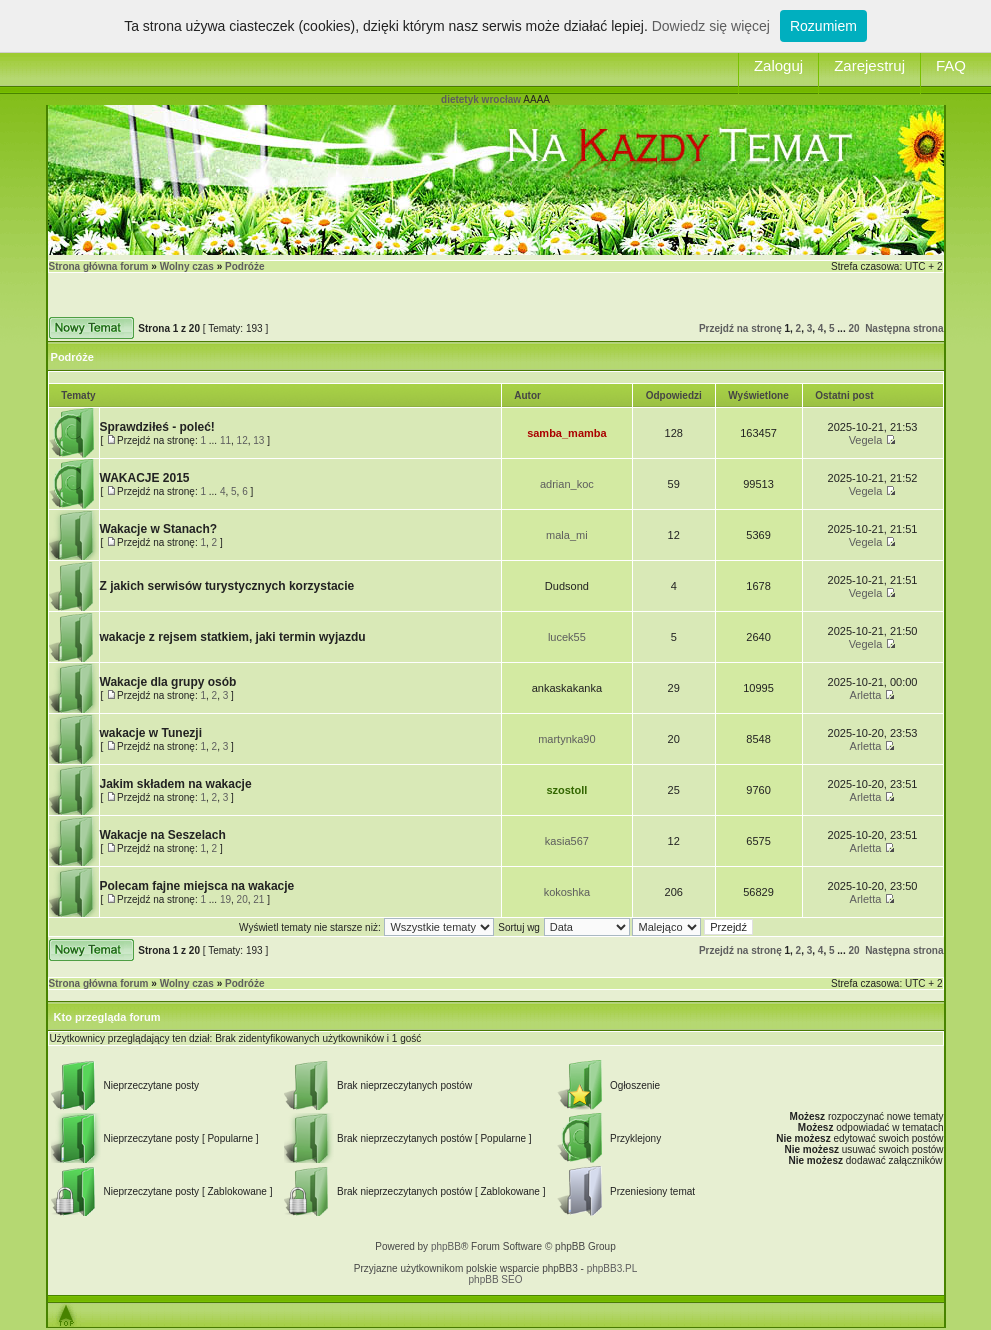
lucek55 (567, 637)
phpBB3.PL (612, 1268)
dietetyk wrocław (481, 99)
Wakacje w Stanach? (159, 529)
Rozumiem (823, 26)
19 (225, 899)
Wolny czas (187, 266)
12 (242, 440)
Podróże (244, 266)
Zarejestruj (869, 65)
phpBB (446, 1246)
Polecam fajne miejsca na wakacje (197, 886)
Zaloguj (778, 65)
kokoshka (567, 892)
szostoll (566, 790)
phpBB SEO (496, 1279)
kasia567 (567, 841)
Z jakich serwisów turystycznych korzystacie (227, 586)
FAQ (951, 65)
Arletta (866, 695)
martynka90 (566, 739)
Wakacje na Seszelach (163, 835)
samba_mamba (567, 433)
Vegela (866, 440)
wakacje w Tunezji (151, 733)
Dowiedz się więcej (711, 26)
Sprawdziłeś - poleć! (157, 427)
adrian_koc (567, 484)
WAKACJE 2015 (145, 478)
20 (853, 328)
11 (225, 440)
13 (258, 440)
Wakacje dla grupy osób (168, 682)
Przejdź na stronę (740, 328)
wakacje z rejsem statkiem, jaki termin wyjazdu (233, 637)
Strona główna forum (99, 266)
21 (258, 899)
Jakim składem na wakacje (176, 784)
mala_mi (567, 535)
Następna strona (904, 328)
